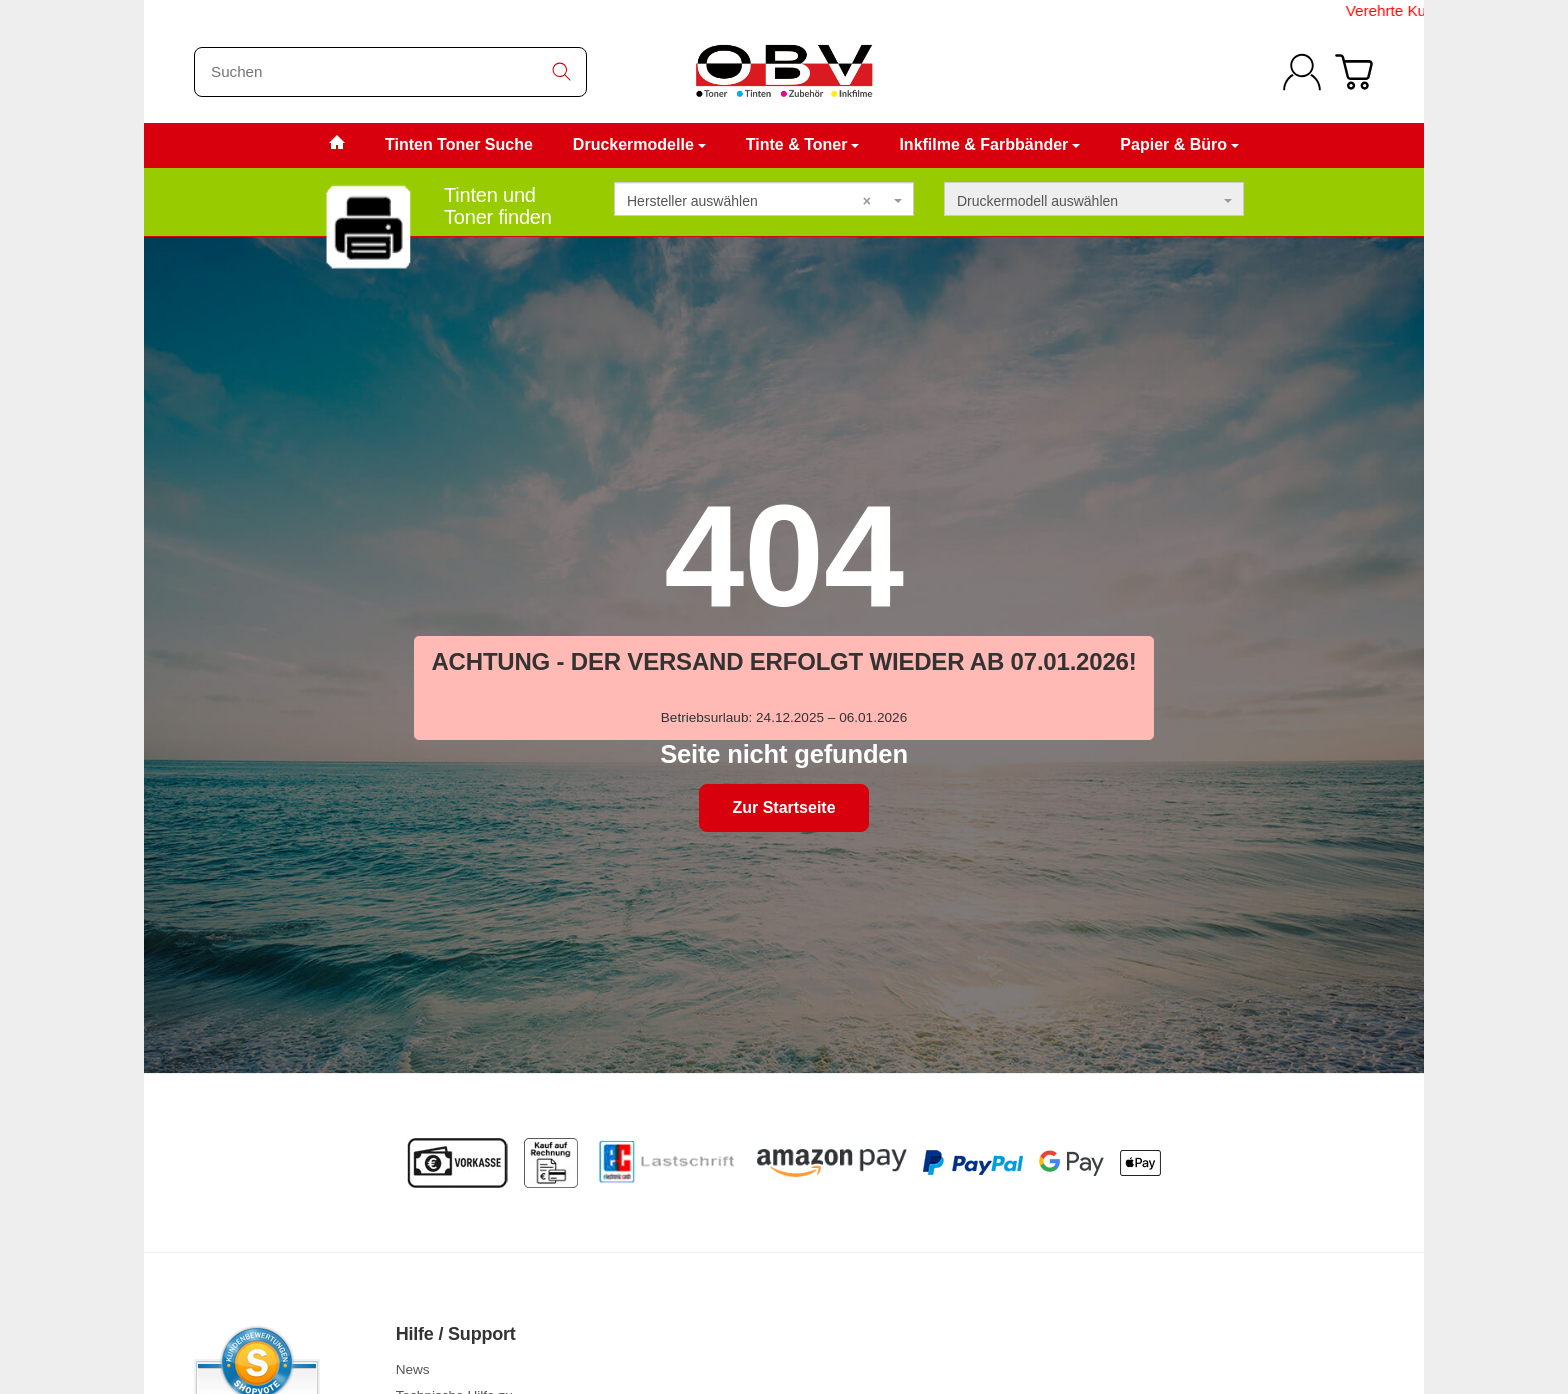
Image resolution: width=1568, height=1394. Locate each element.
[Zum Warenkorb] (1354, 72)
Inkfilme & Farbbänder (989, 144)
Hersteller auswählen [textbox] (749, 201)
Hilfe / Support (456, 1334)
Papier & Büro (1179, 144)
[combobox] (764, 199)
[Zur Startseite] (784, 72)
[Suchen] (390, 72)
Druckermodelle (639, 144)
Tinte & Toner (803, 144)
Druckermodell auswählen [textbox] (1037, 201)
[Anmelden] (1302, 72)
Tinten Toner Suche (459, 144)
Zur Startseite (783, 807)
